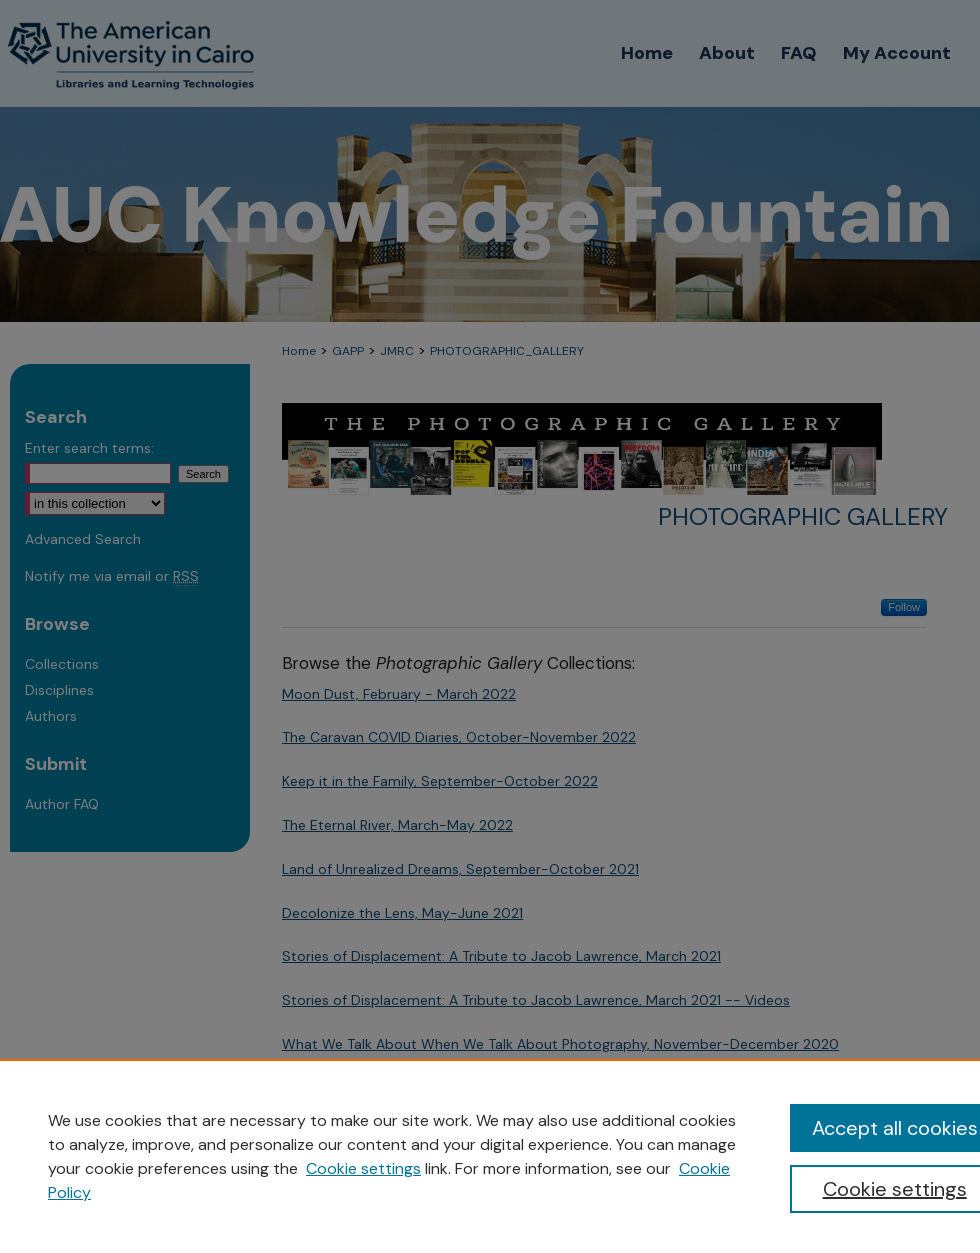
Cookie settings (363, 1168)
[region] (490, 1156)
